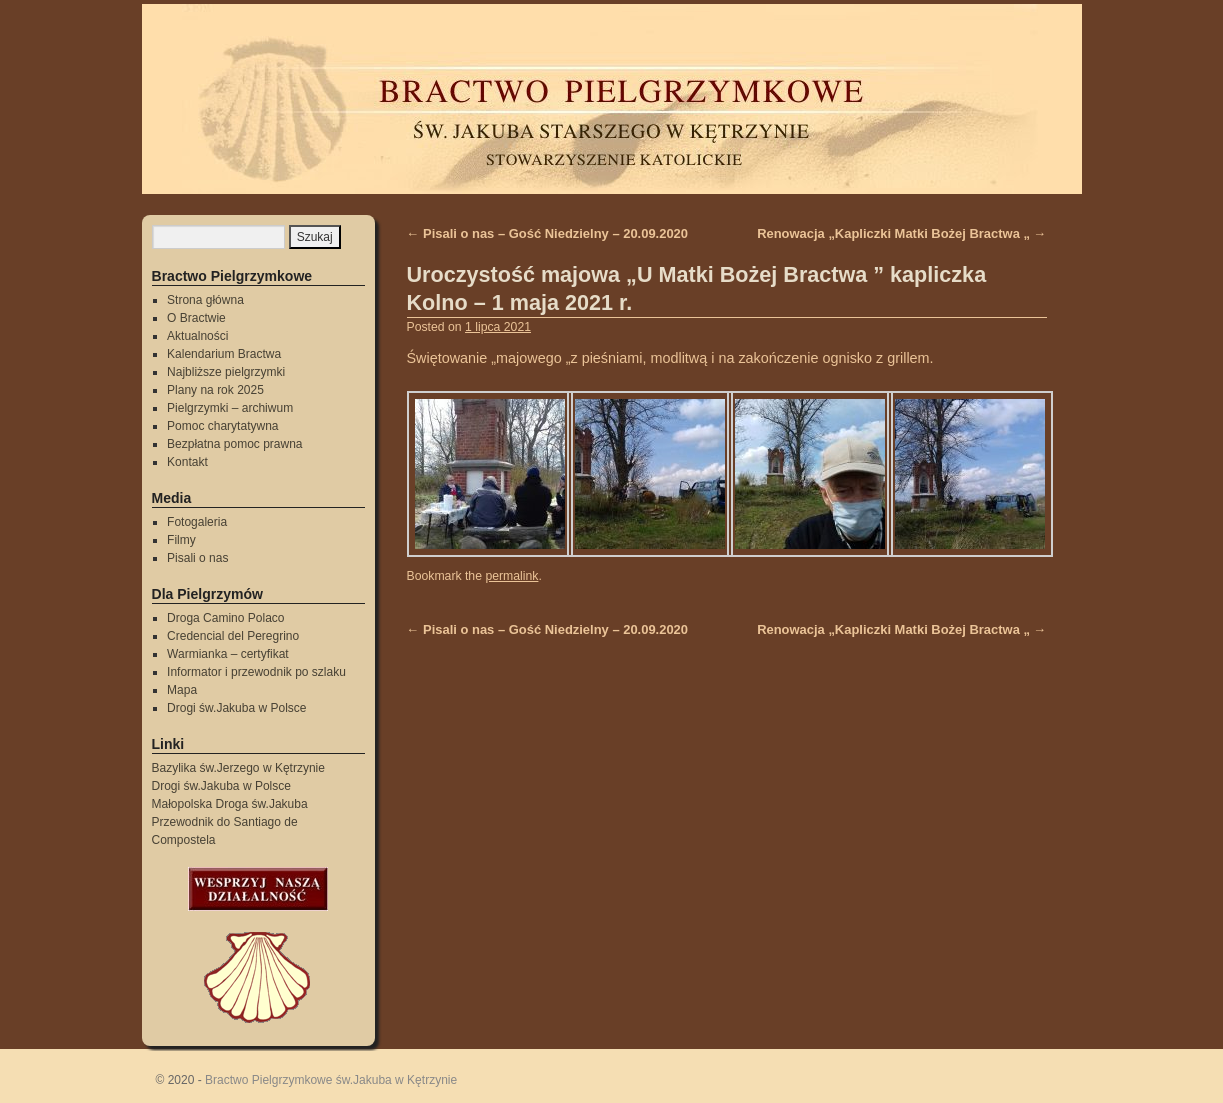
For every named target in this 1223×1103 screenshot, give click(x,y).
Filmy (181, 540)
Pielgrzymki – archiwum (230, 408)
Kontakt (187, 462)
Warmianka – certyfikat (228, 654)
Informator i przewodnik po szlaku (256, 672)
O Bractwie (196, 318)
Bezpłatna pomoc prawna (234, 444)
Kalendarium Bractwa (224, 354)
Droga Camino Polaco (225, 618)
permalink (511, 576)
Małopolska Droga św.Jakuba (230, 804)
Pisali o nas (197, 558)
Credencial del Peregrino (233, 636)
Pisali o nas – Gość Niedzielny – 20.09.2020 (548, 233)
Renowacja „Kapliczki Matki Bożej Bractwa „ (901, 233)
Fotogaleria (197, 522)
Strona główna (205, 300)
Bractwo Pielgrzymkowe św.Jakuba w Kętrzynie (331, 1080)
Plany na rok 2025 (215, 390)
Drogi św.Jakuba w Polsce (236, 708)
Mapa (182, 690)
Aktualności (197, 336)
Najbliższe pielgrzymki (226, 372)
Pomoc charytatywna (222, 426)
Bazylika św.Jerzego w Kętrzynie (238, 768)
